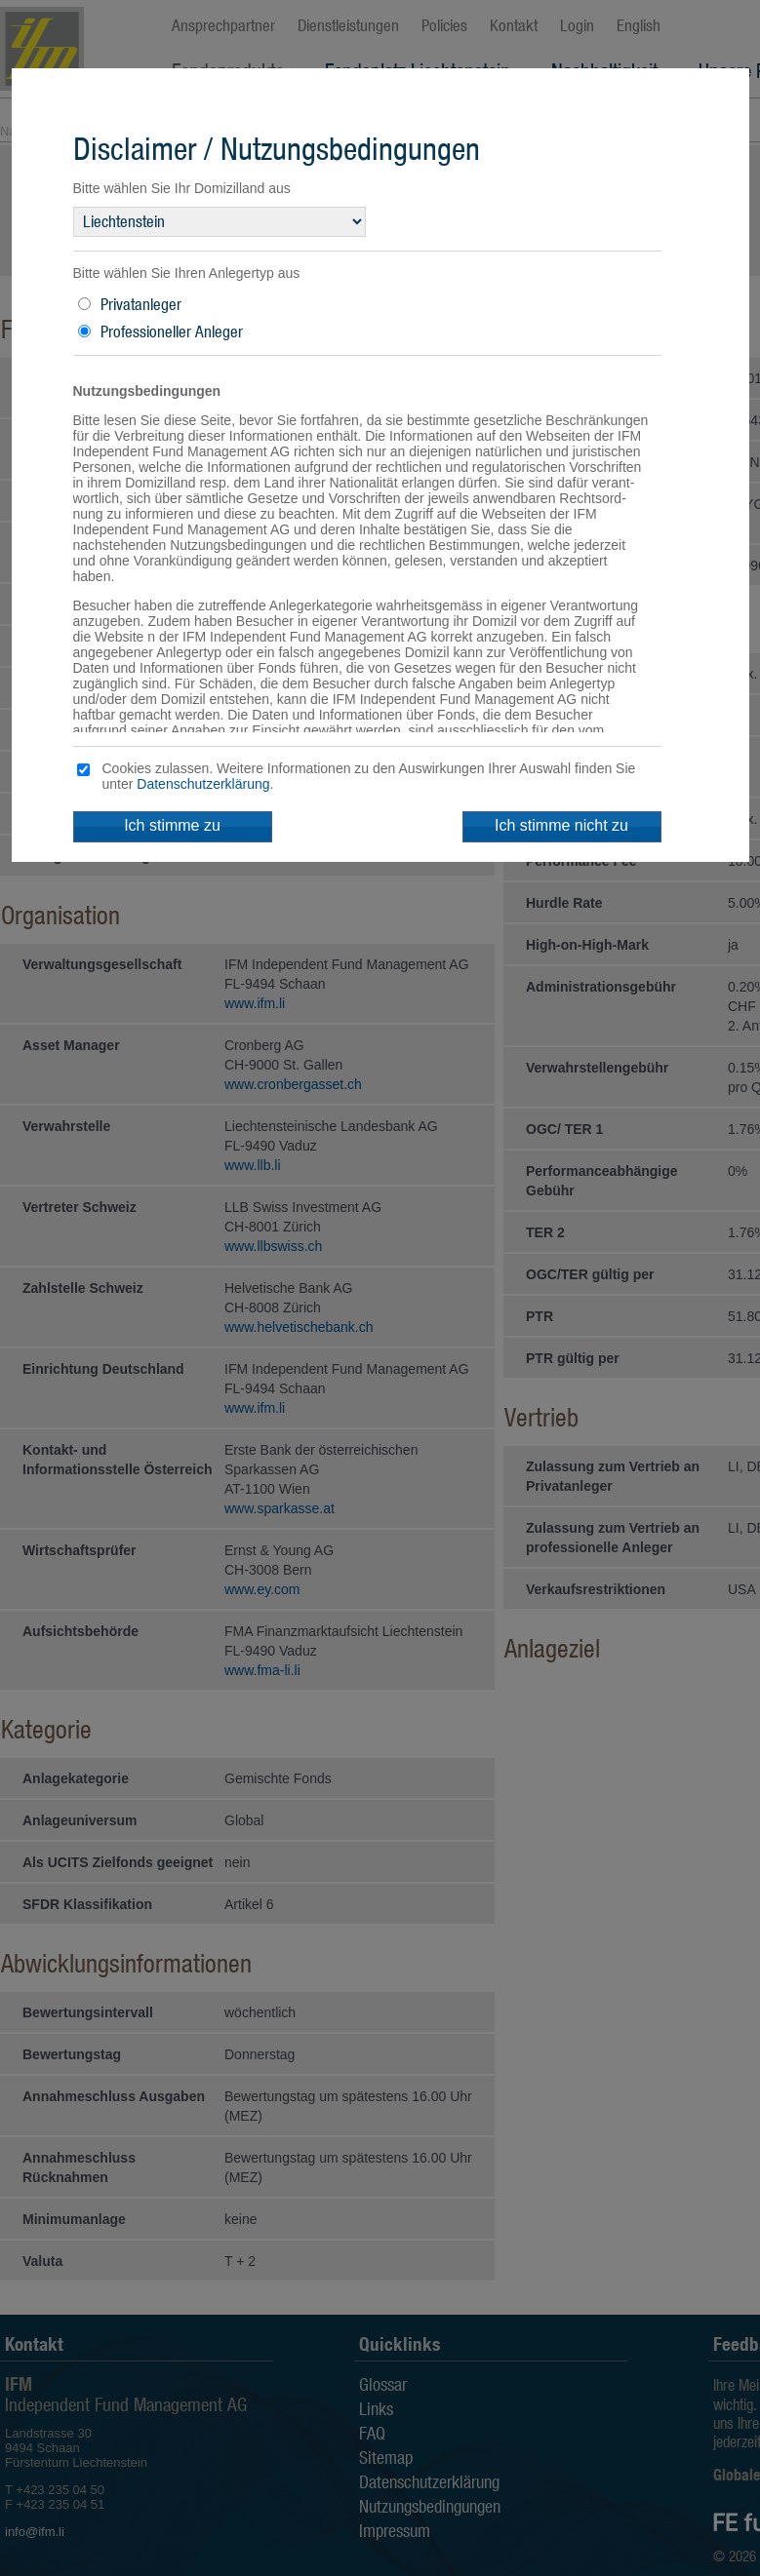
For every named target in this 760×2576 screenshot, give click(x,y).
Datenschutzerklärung (203, 784)
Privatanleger (140, 304)
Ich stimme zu (172, 825)
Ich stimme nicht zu (561, 825)
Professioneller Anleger (171, 331)
